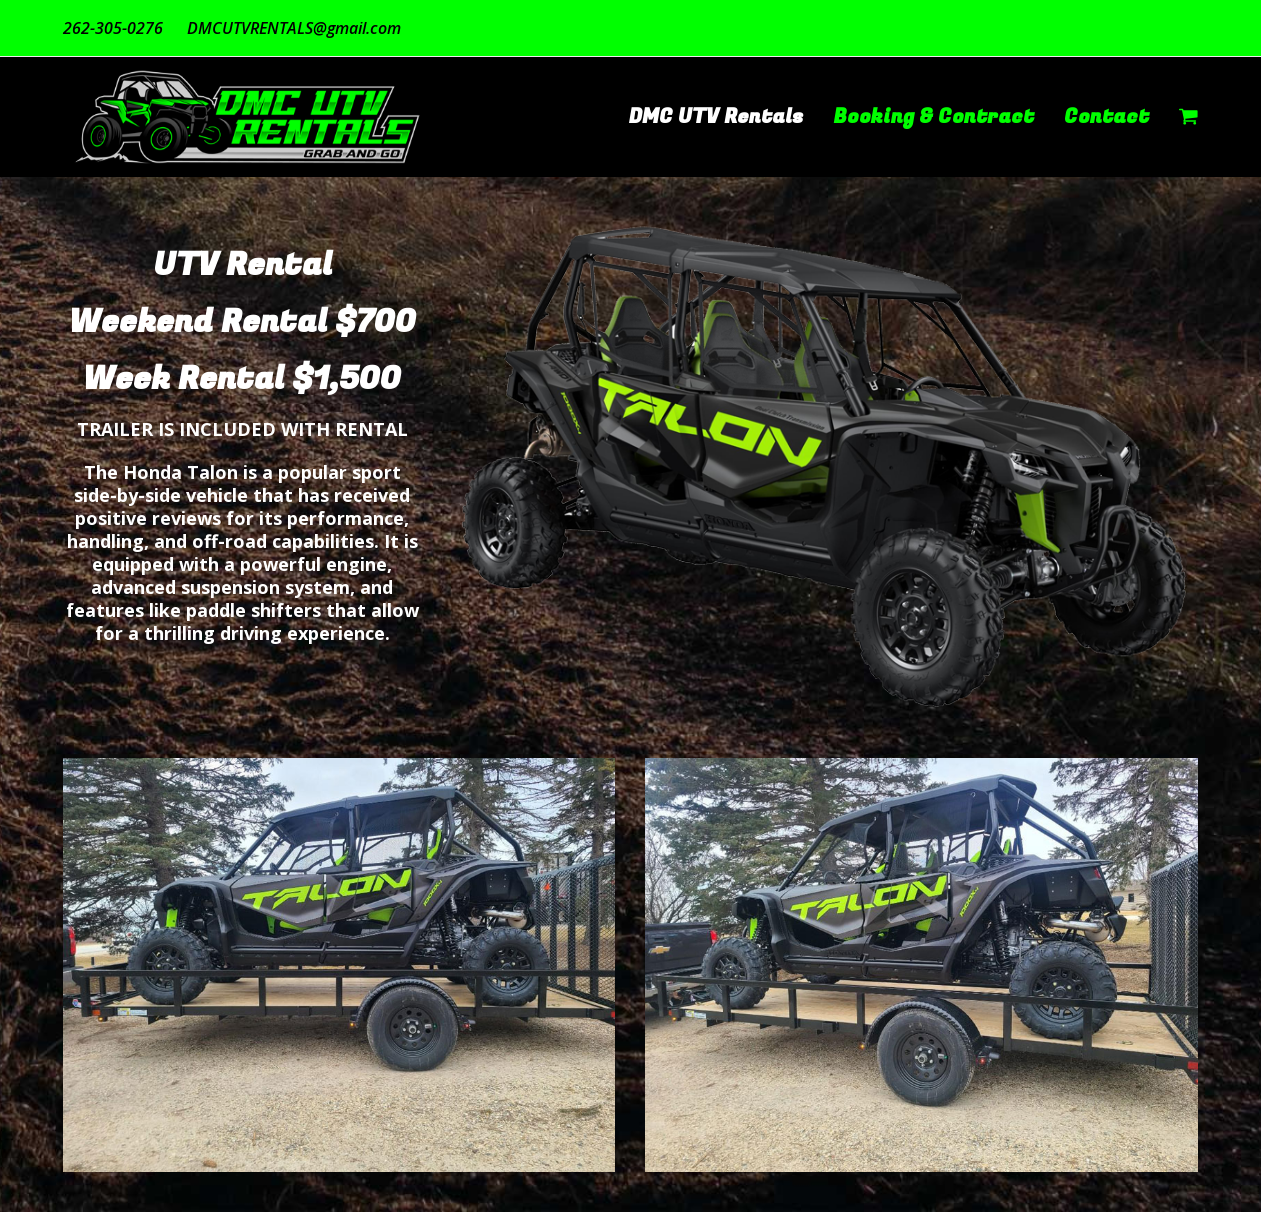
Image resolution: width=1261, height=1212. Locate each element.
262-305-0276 (113, 28)
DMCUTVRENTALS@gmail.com (294, 28)
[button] (1188, 117)
